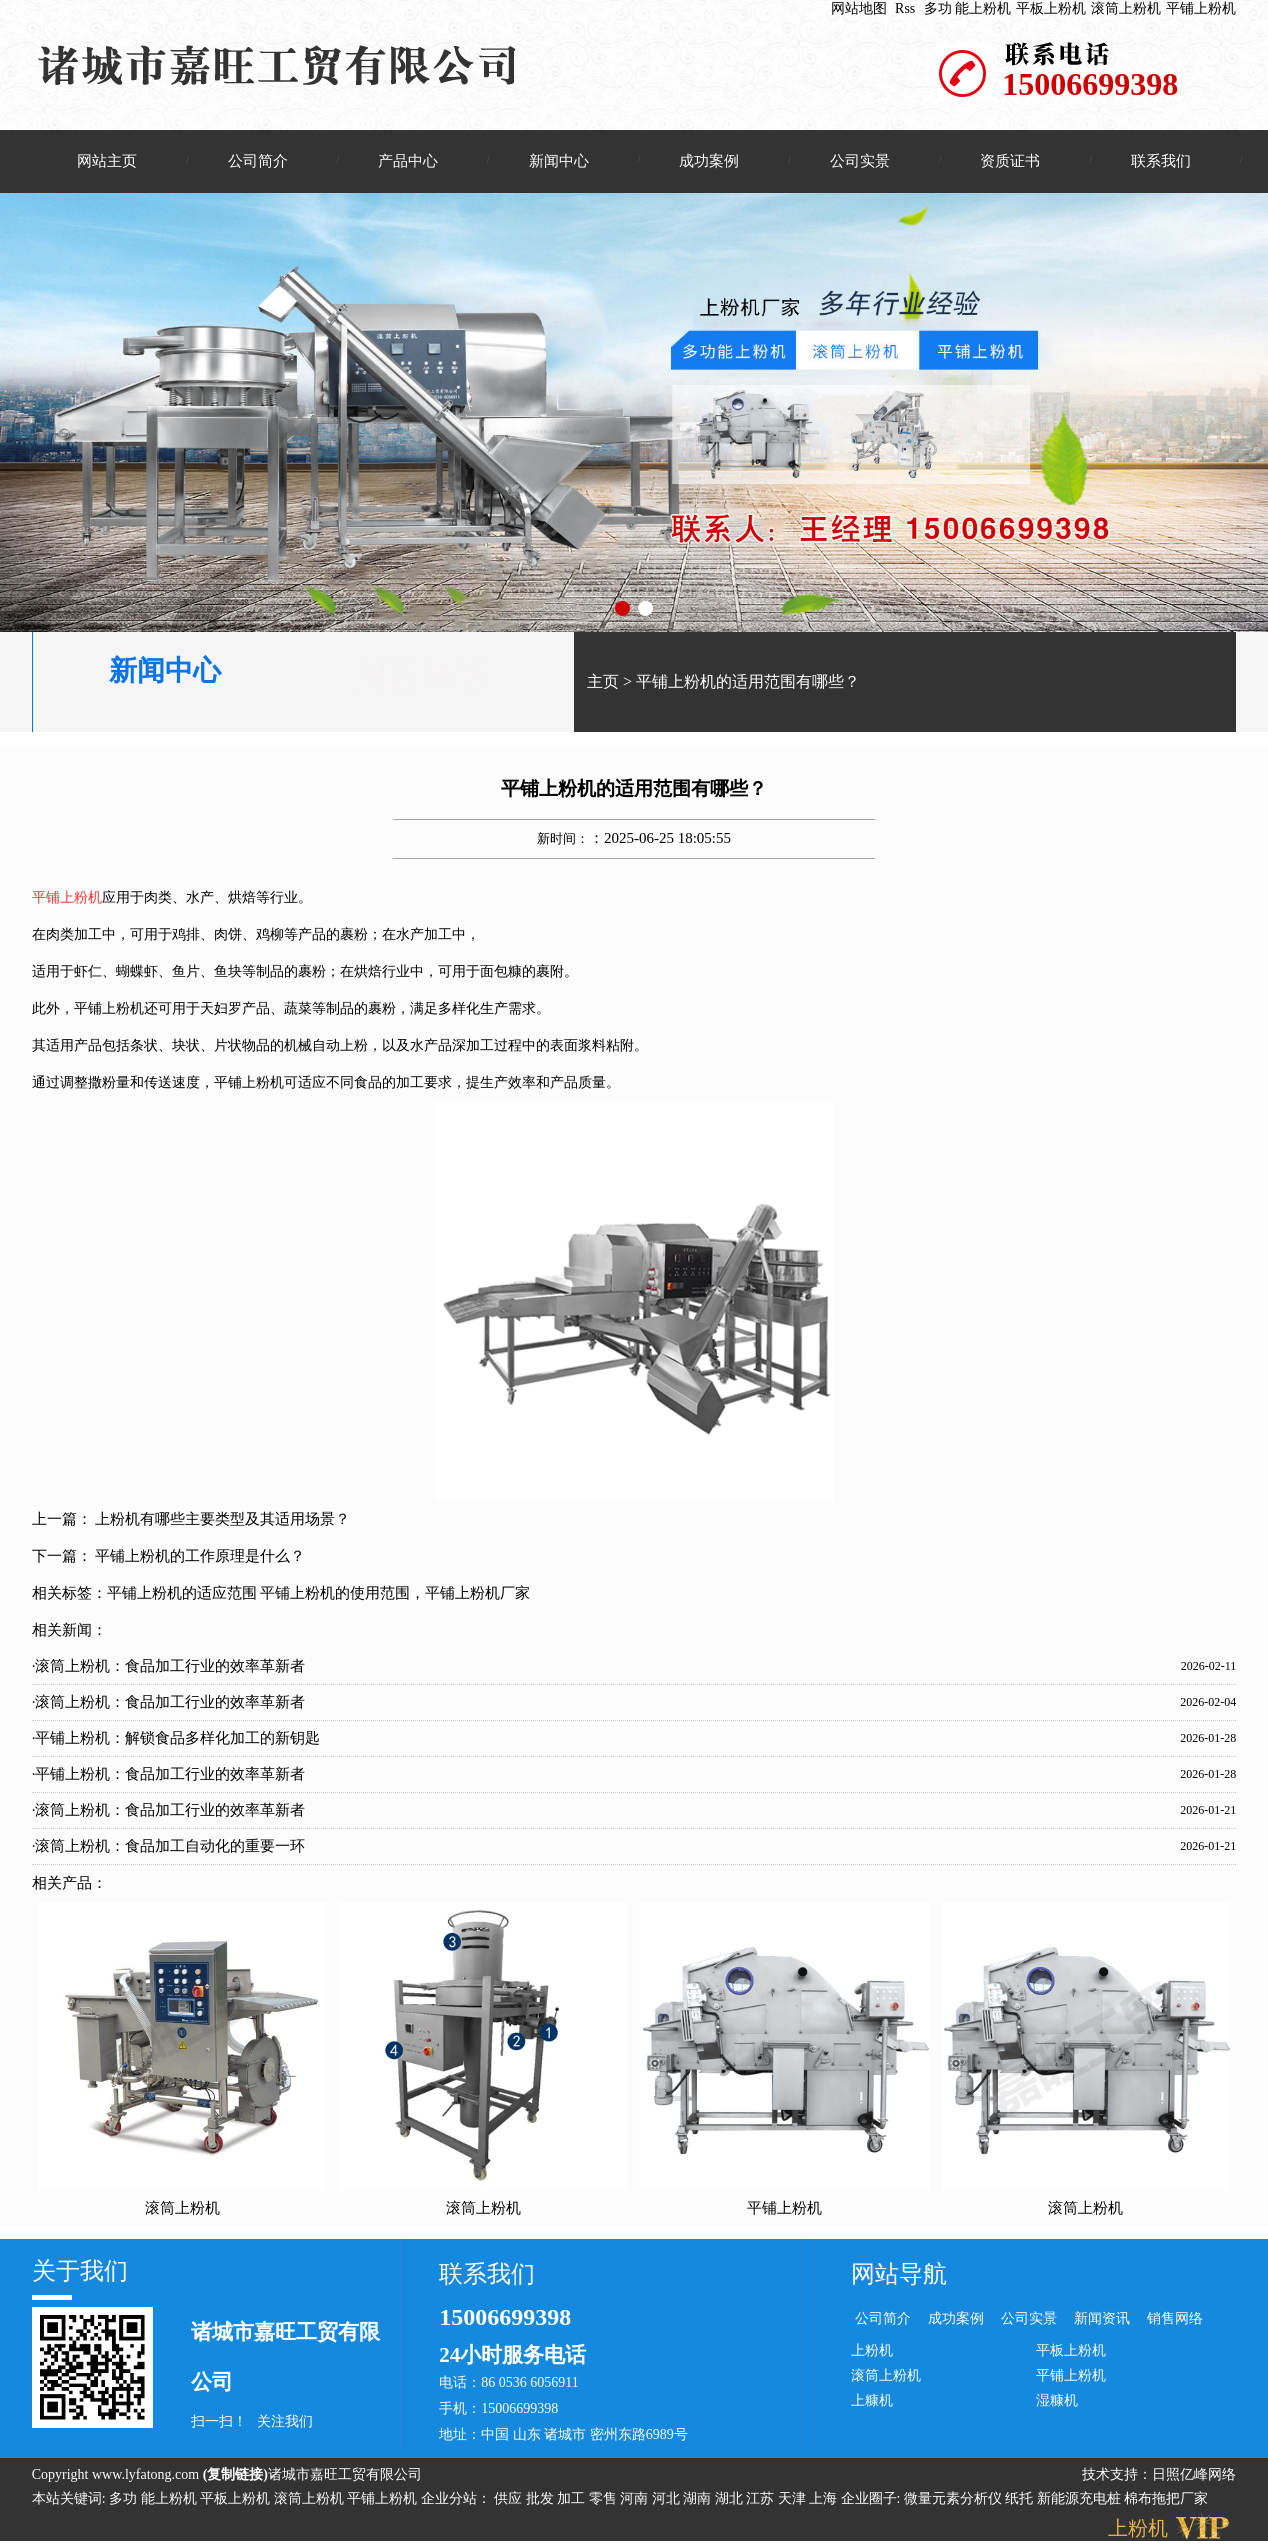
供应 (510, 2499)
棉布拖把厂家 (1166, 2499)
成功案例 (709, 161)
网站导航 (899, 2275)
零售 (605, 2499)
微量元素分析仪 (953, 2499)
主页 (603, 682)
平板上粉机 (1051, 8)
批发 (542, 2499)
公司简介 (258, 161)
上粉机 (872, 2351)
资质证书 (1010, 161)
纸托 (1019, 2499)
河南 (636, 2499)
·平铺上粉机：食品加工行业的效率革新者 (169, 1775)
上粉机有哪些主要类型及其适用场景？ (222, 1520)
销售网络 (1175, 2319)
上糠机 (872, 2401)
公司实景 (860, 161)
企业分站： (456, 2499)
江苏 (762, 2499)
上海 (825, 2499)
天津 (794, 2499)
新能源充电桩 (1079, 2499)
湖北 (731, 2499)
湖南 (699, 2499)
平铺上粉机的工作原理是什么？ (200, 1557)
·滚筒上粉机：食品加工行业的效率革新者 (169, 1667)
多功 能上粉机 (968, 8)
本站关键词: (69, 2499)
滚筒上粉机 (1126, 8)
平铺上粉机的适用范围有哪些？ (748, 682)
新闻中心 (559, 161)
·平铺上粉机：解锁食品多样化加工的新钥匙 (176, 1739)
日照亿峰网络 (1194, 2475)
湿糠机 (1057, 2401)
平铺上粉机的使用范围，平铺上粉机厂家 (395, 1594)
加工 (573, 2499)
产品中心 (408, 161)
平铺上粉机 (1201, 8)
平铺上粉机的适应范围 (182, 1594)
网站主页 (107, 161)
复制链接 (235, 2475)
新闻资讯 (1102, 2319)
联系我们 (1161, 161)
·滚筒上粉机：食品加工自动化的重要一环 (169, 1847)
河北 (668, 2499)
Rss (905, 8)
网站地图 (859, 8)
